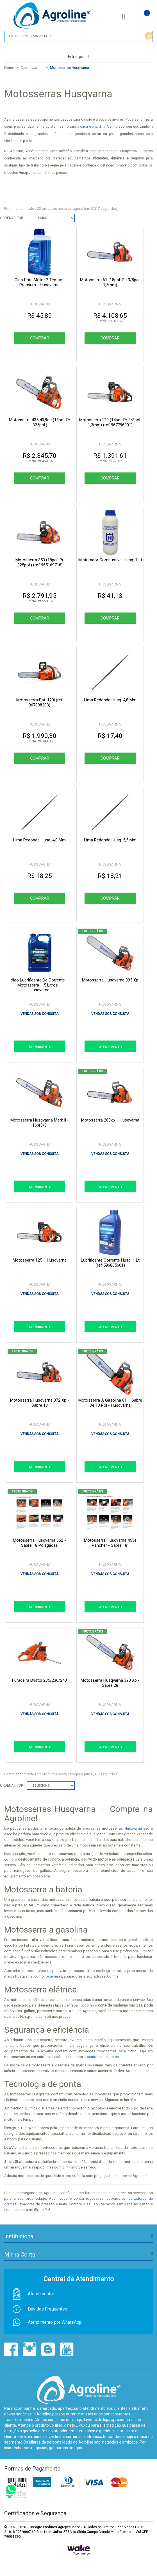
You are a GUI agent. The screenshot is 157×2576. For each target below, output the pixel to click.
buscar (148, 36)
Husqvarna (133, 1828)
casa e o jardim (92, 127)
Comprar (39, 338)
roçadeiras (53, 1976)
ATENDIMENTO (39, 1047)
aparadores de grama (101, 2057)
